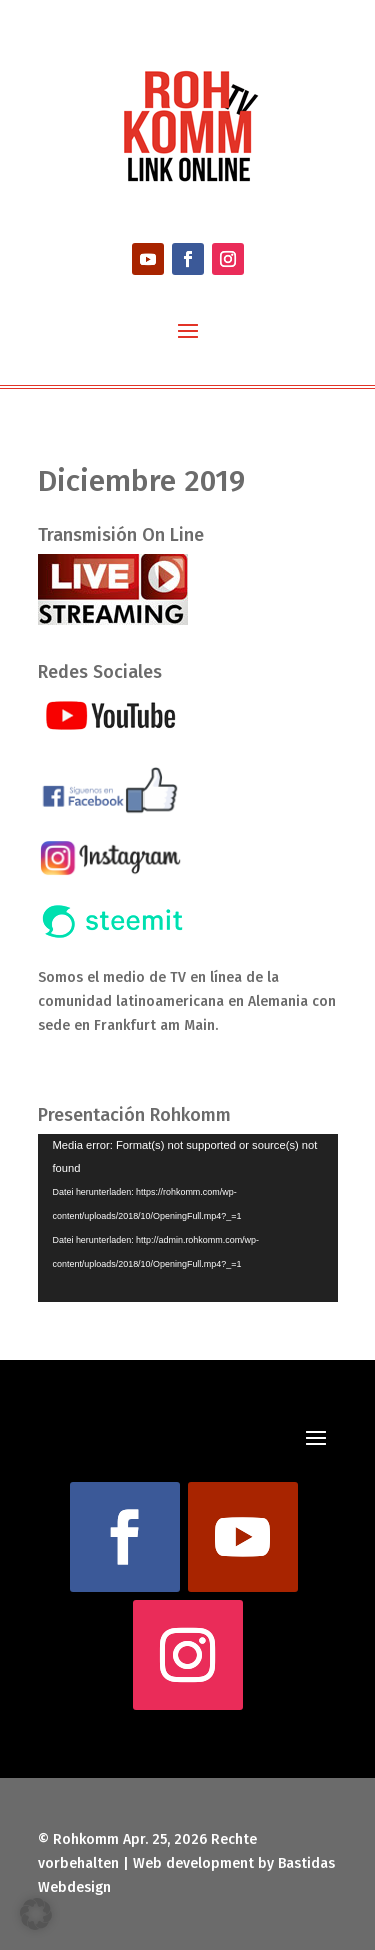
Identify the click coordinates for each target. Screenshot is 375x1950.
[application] (188, 1218)
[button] (36, 1914)
